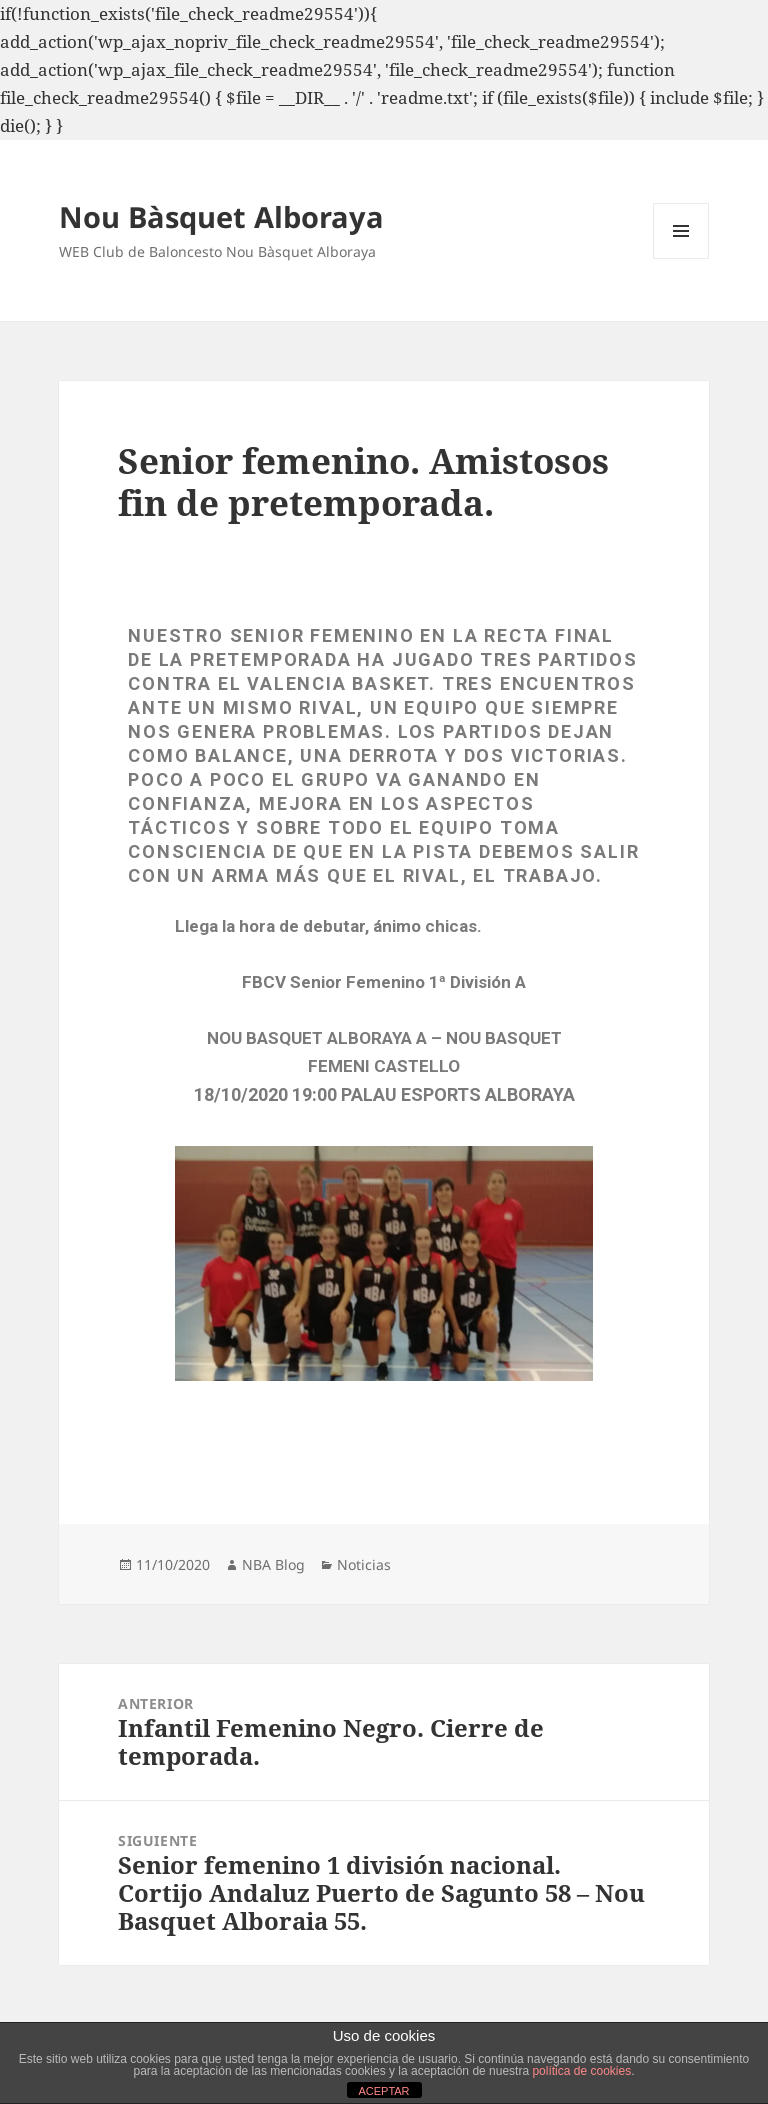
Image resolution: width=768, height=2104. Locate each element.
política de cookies (581, 2071)
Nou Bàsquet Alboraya (221, 216)
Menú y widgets (681, 258)
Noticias (364, 1564)
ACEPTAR (383, 2091)
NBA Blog (273, 1564)
